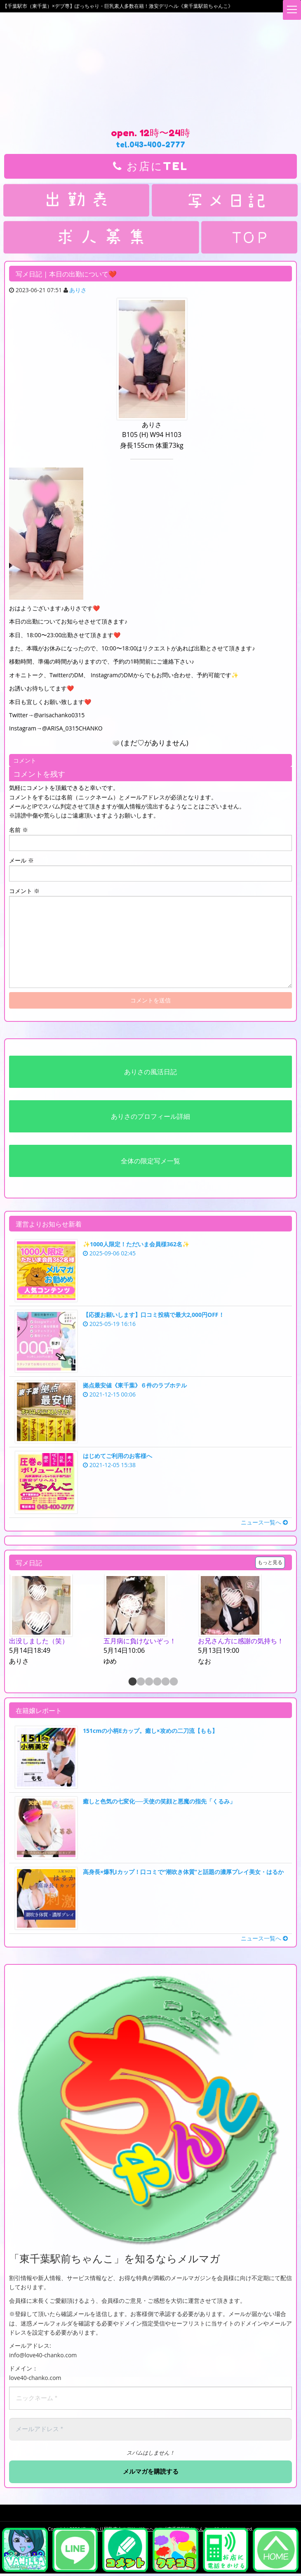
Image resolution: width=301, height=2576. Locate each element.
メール (21, 860)
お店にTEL (150, 166)
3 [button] (148, 1682)
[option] (56, 1620)
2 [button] (140, 1682)
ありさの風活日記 (150, 1071)
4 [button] (157, 1682)
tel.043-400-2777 (150, 144)
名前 (18, 830)
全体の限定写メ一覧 (150, 1160)
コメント (24, 891)
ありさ (78, 290)
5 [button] (165, 1682)
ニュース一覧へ (264, 1522)
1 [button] (132, 1682)
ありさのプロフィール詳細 (150, 1116)
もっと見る (270, 1562)
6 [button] (173, 1682)
